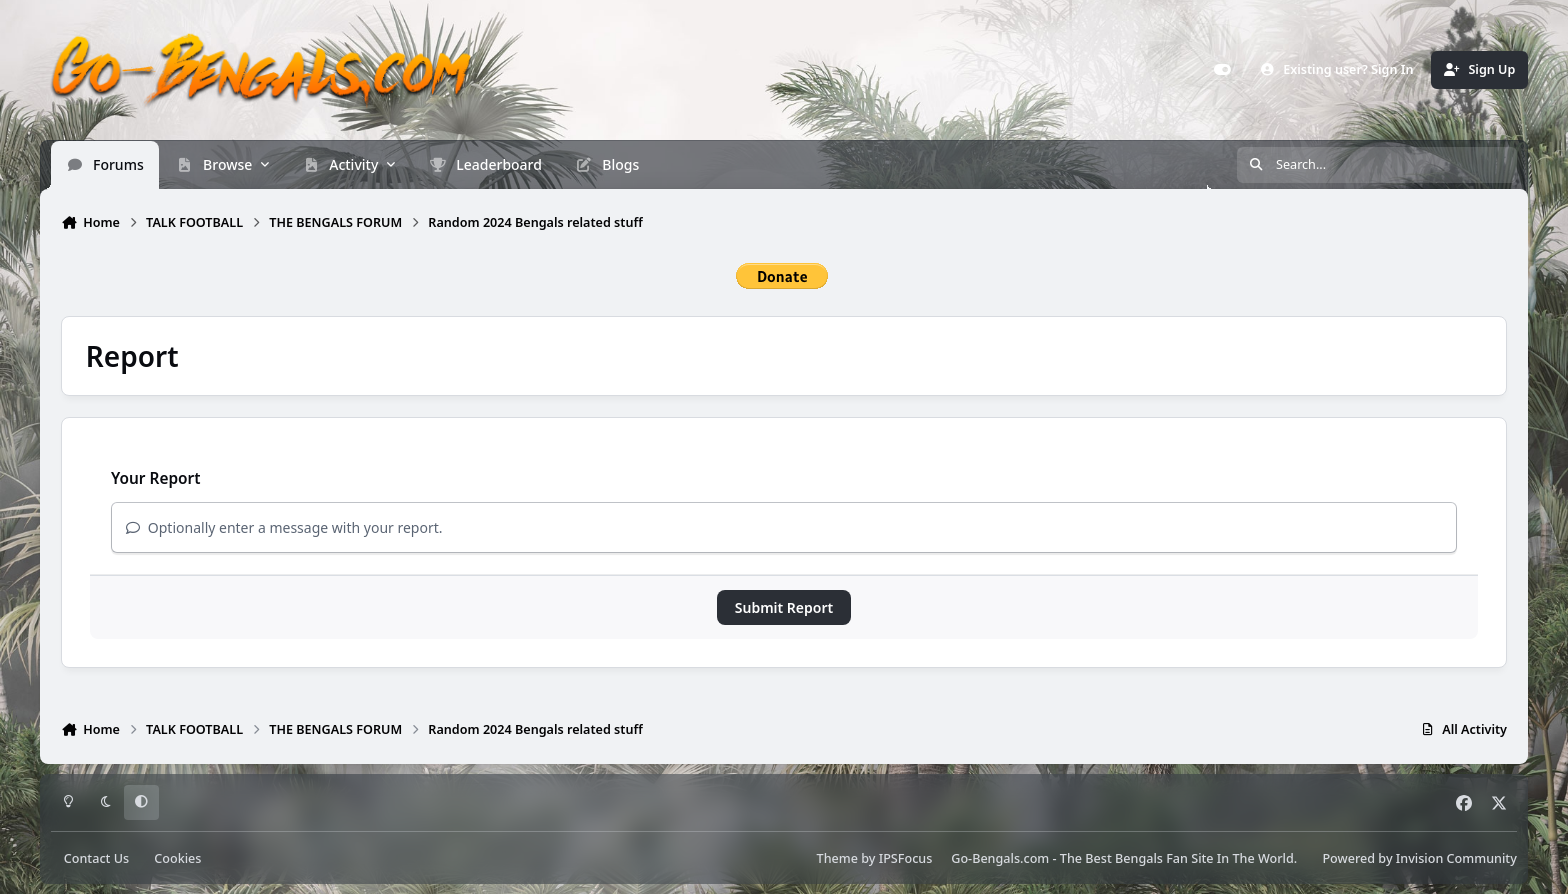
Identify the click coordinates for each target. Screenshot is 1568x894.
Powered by (1419, 858)
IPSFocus (906, 858)
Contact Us (96, 858)
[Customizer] (1223, 70)
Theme (837, 858)
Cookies (177, 858)
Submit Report (784, 607)
